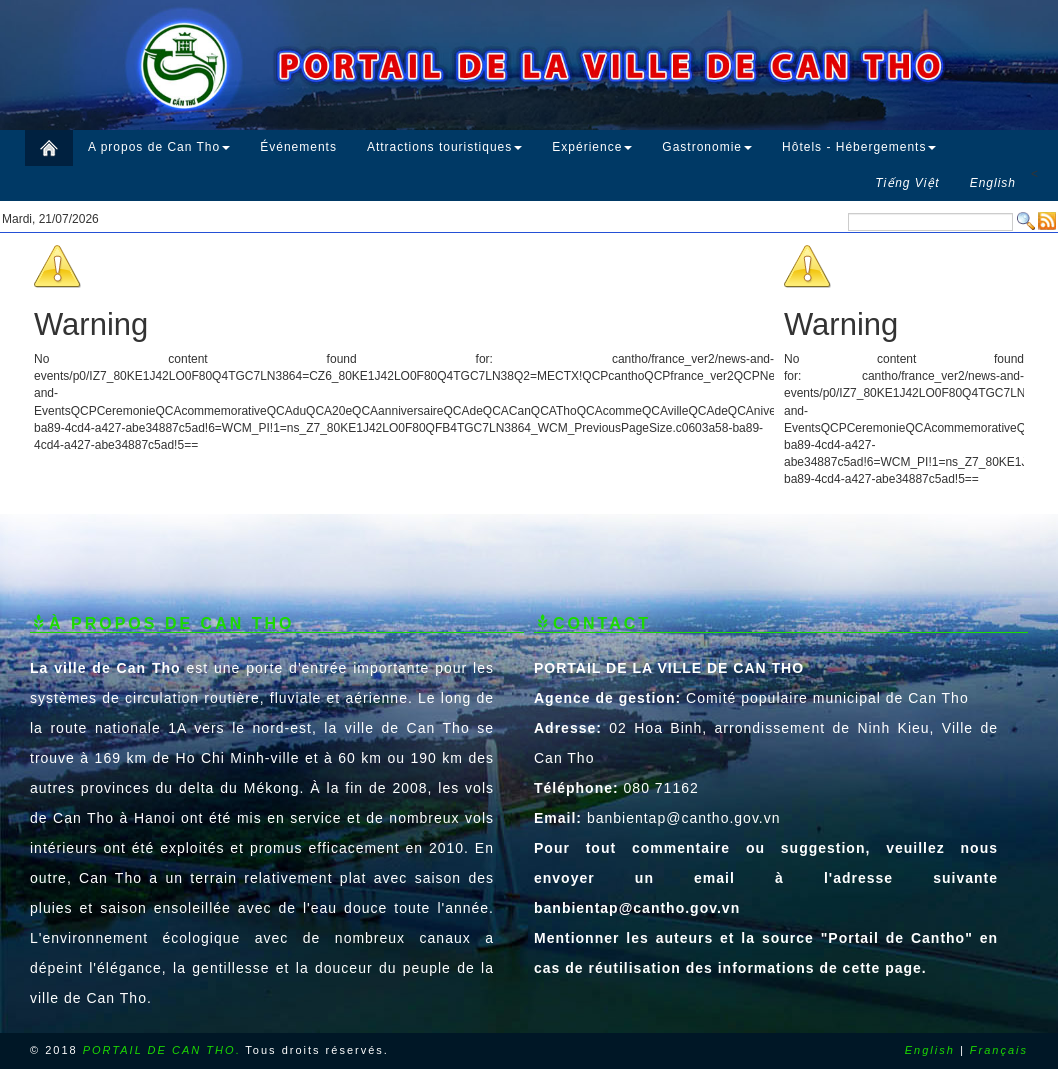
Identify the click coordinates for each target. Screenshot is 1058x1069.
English (930, 1050)
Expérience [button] (592, 147)
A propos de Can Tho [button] (159, 147)
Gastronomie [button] (707, 147)
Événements (298, 147)
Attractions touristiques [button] (444, 147)
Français (999, 1050)
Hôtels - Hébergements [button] (859, 147)
